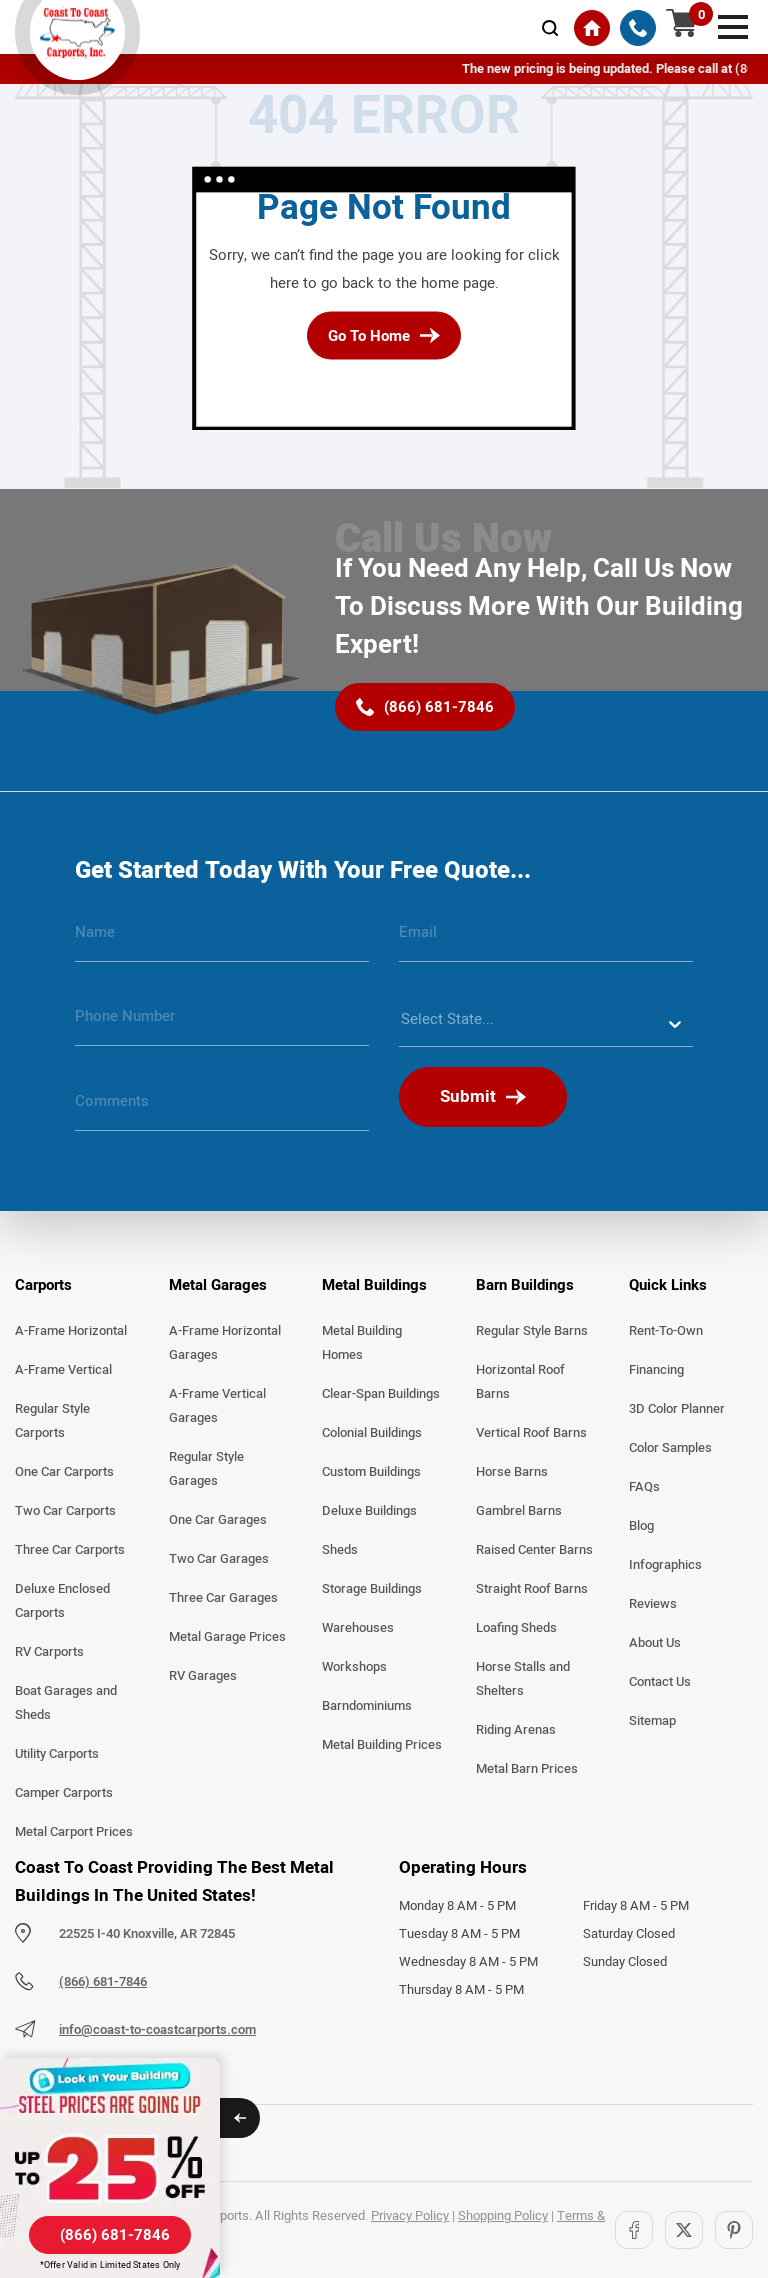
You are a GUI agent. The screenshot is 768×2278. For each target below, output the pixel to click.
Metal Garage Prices (227, 1637)
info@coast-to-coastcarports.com (157, 2030)
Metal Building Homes (362, 1343)
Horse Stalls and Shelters (523, 1679)
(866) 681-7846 (103, 1982)
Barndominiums (367, 1706)
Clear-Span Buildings (381, 1394)
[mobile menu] (733, 25)
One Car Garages (218, 1520)
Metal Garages (218, 1285)
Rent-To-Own (666, 1331)
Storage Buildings (372, 1589)
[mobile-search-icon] (550, 28)
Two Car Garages (219, 1559)
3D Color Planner (677, 1409)
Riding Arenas (516, 1730)
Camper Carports (64, 1793)
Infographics (665, 1565)
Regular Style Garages (206, 1469)
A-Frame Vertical (63, 1370)
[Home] (592, 28)
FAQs (644, 1487)
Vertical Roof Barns (531, 1433)
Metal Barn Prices (527, 1769)
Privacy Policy (410, 2216)
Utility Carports (57, 1754)
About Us (655, 1643)
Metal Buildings (374, 1285)
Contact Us (660, 1682)
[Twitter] (684, 2230)
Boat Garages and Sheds (66, 1703)
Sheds (340, 1550)
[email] (546, 940)
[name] (222, 940)
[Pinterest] (734, 2230)
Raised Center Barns (534, 1550)
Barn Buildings (525, 1285)
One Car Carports (64, 1472)
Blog (641, 1526)
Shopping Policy (503, 2216)
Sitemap (652, 1721)
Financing (656, 1370)
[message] (222, 1109)
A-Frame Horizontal (71, 1331)
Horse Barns (512, 1472)
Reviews (653, 1604)
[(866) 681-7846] (638, 28)
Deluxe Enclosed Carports (62, 1601)
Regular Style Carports (52, 1421)
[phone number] (222, 1024)
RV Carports (49, 1652)
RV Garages (203, 1676)
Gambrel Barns (519, 1511)
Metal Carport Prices (74, 1832)
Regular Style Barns (532, 1331)
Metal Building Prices (382, 1745)
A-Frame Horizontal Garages (225, 1343)
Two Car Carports (65, 1511)
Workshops (354, 1667)
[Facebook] (634, 2230)
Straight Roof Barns (532, 1589)
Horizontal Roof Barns (520, 1382)
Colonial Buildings (372, 1433)
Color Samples (670, 1448)
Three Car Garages (223, 1598)
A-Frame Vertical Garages (217, 1406)
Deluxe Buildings (369, 1511)
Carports (43, 1285)
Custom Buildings (371, 1472)
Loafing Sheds (516, 1628)
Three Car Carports (70, 1550)
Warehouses (358, 1628)
